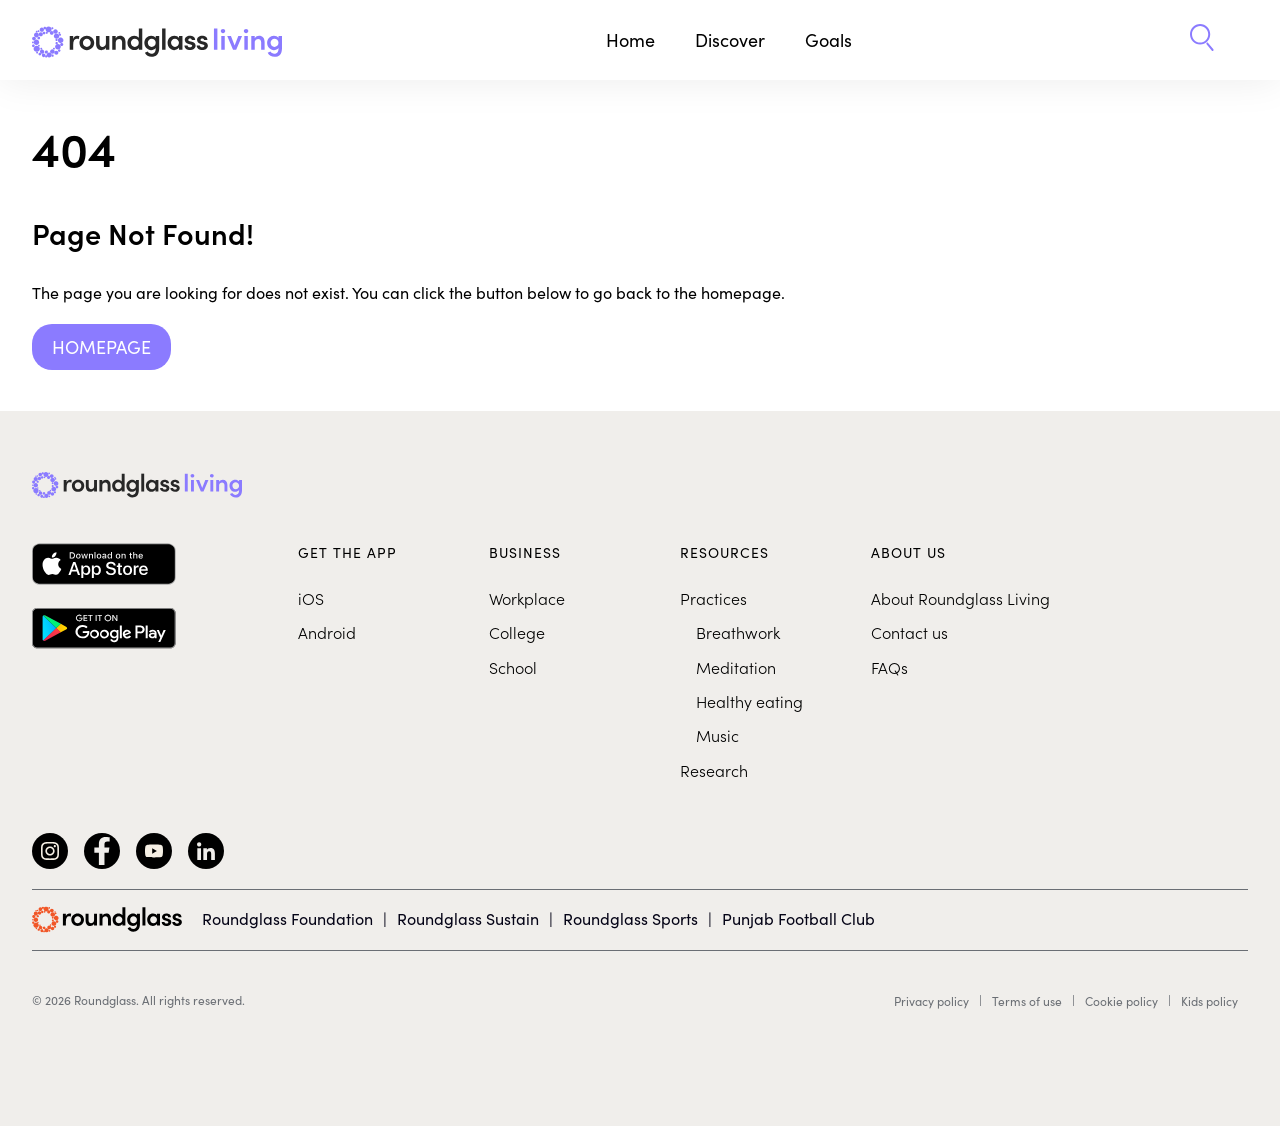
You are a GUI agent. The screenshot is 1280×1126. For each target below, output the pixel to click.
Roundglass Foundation (287, 918)
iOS (311, 598)
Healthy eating (749, 701)
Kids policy (1209, 1001)
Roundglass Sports (630, 918)
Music (717, 735)
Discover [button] (730, 40)
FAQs (889, 667)
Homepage (101, 347)
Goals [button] (828, 40)
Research (714, 770)
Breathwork (738, 632)
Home (630, 40)
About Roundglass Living (960, 598)
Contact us (909, 632)
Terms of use (1027, 1001)
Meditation (736, 667)
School (513, 667)
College (517, 632)
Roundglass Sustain (468, 918)
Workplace (527, 598)
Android (327, 632)
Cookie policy (1121, 1001)
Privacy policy (931, 1001)
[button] (1202, 40)
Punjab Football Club (798, 918)
